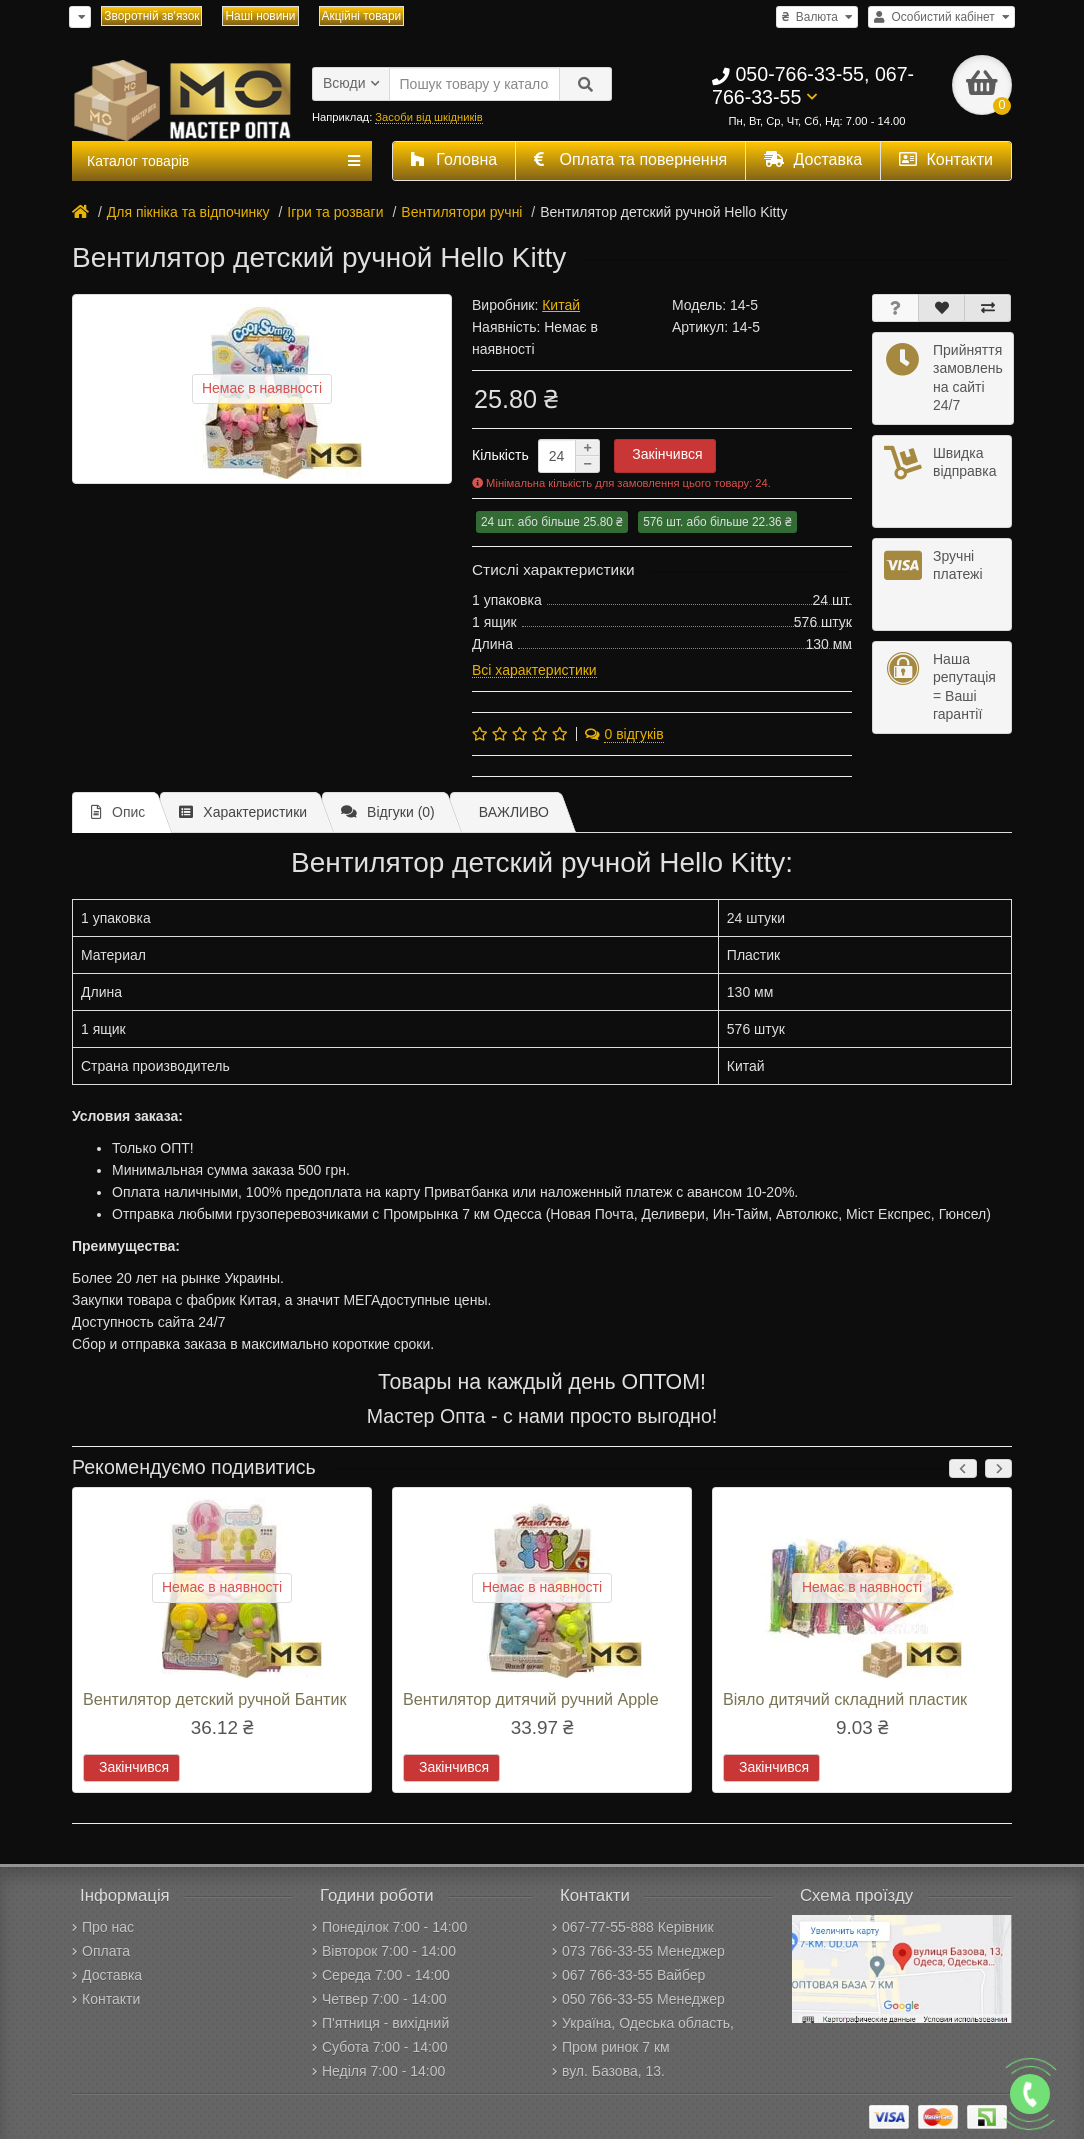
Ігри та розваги (335, 212)
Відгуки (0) (388, 812)
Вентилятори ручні (461, 212)
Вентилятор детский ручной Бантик (214, 1699)
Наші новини (260, 16)
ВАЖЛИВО (514, 812)
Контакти (946, 159)
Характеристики (243, 812)
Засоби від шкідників (428, 117)
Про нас (103, 1927)
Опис (118, 812)
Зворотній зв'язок (151, 16)
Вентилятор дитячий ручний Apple (531, 1699)
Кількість (500, 455)
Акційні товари (362, 16)
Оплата (101, 1951)
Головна (454, 159)
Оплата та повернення (630, 159)
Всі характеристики (534, 670)
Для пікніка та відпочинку (188, 212)
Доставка (813, 159)
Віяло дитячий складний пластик (845, 1699)
